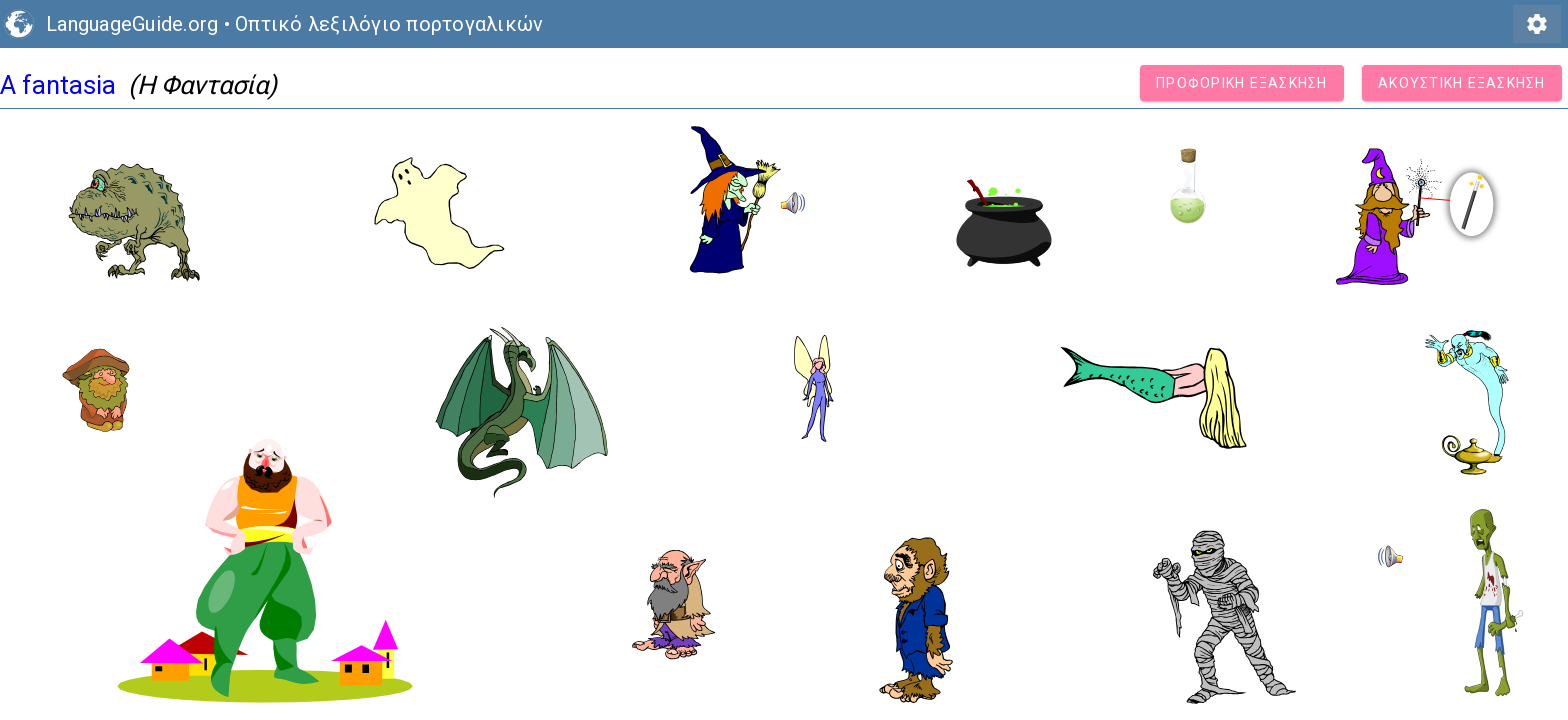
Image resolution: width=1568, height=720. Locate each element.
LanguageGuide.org (132, 24)
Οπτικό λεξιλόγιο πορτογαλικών (389, 24)
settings (1537, 24)
